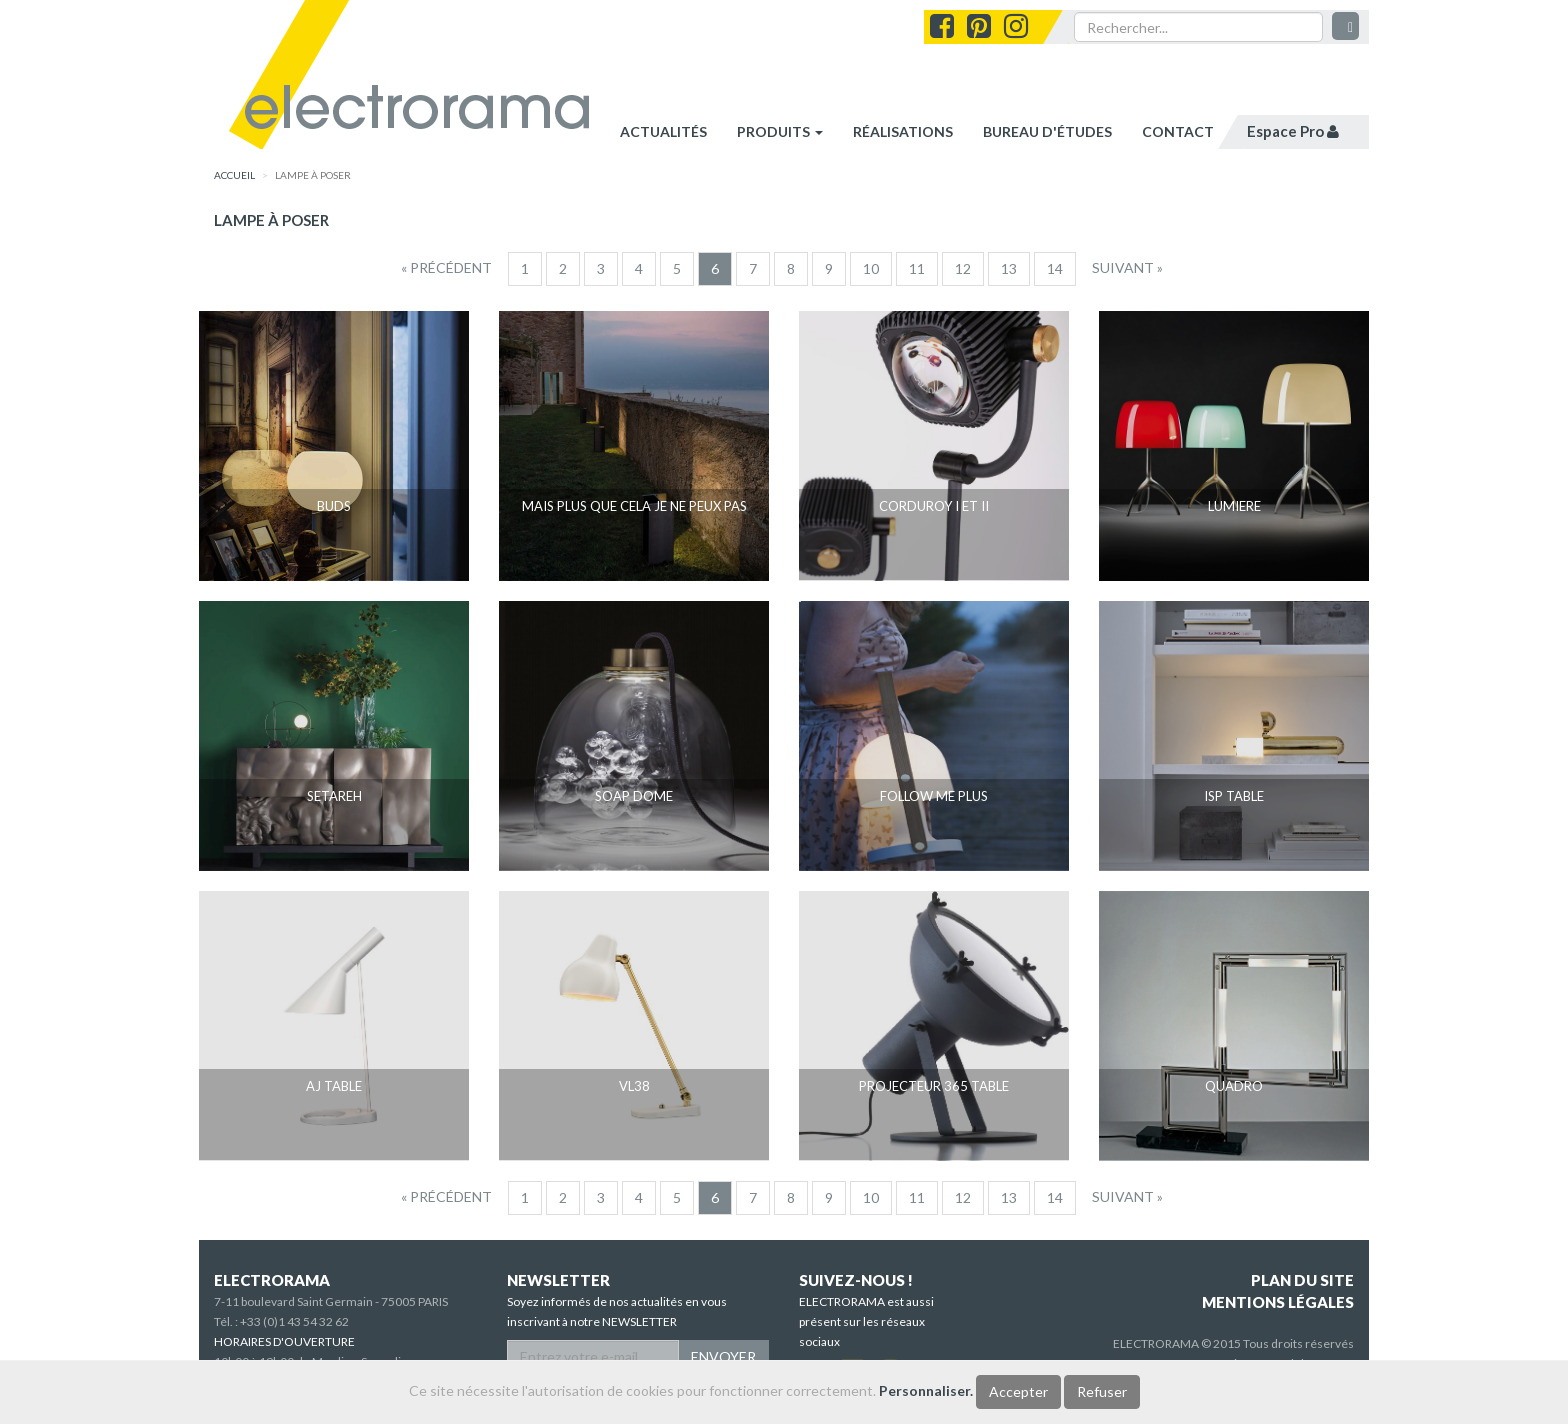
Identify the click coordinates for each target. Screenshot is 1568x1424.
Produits (780, 131)
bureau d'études (1047, 131)
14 (1055, 268)
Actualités (663, 131)
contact (1178, 131)
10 (871, 268)
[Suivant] (1127, 268)
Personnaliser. (926, 1390)
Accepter (1018, 1391)
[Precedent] (446, 268)
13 (1009, 268)
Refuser (1102, 1391)
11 (917, 268)
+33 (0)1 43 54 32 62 (294, 1321)
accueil (234, 175)
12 (963, 268)
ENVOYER (723, 1356)
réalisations (903, 131)
